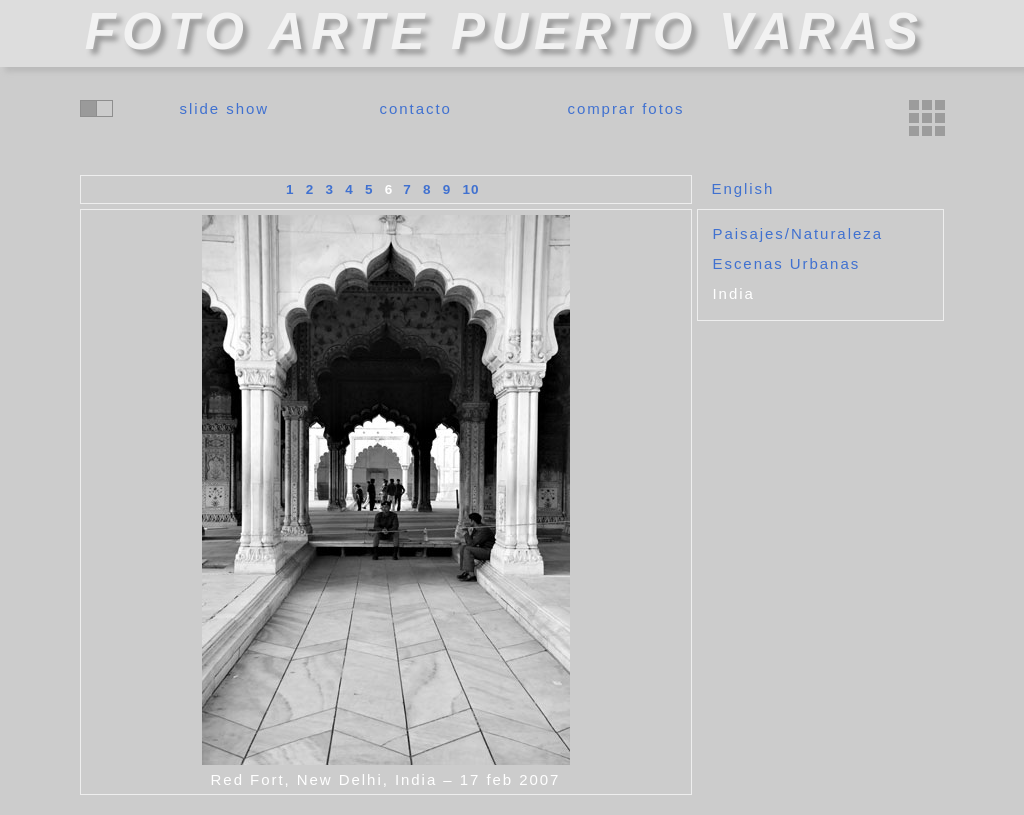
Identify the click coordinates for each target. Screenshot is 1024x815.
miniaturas (927, 118)
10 (471, 189)
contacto (416, 108)
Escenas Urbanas (787, 263)
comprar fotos (625, 108)
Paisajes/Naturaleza (798, 233)
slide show (225, 108)
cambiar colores (96, 108)
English (743, 188)
